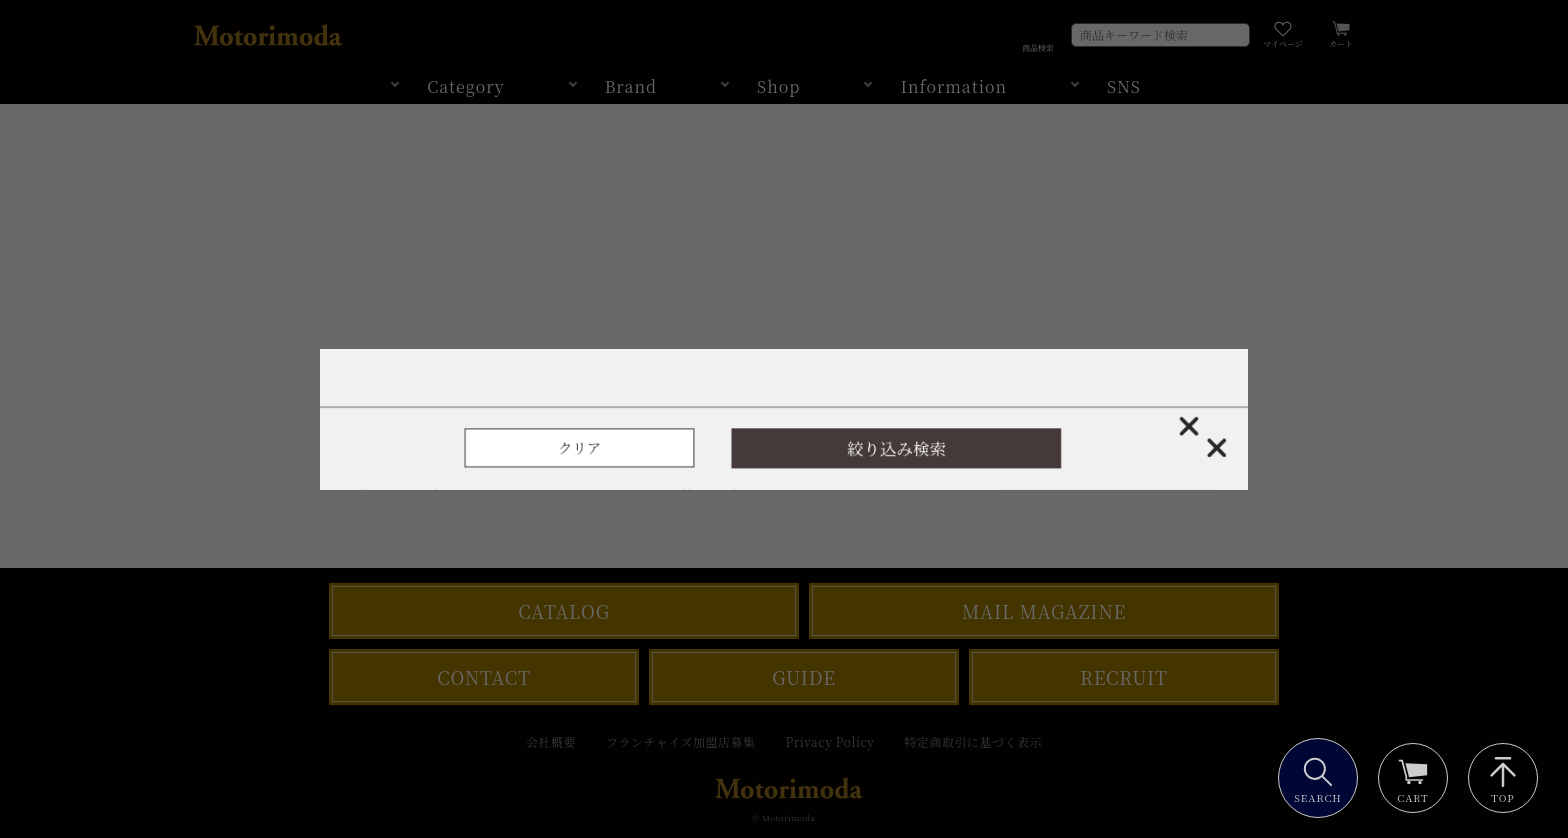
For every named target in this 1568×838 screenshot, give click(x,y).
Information (953, 86)
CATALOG (564, 611)
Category (466, 86)
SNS (1124, 86)
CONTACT (483, 677)
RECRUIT (1124, 677)
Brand (631, 86)
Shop (778, 86)
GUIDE (804, 677)
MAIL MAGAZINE (1044, 611)
